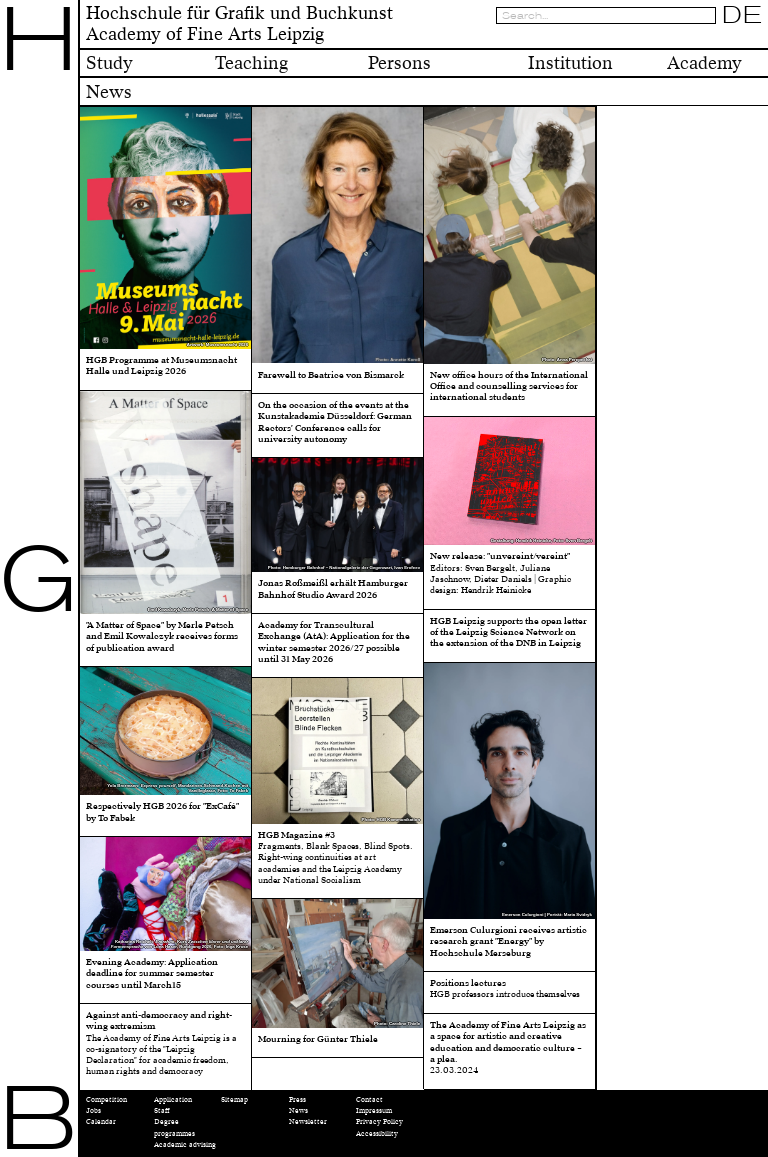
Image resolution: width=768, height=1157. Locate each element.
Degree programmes (174, 1127)
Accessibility (377, 1133)
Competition (106, 1099)
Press (297, 1099)
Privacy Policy (379, 1121)
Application (173, 1099)
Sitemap (234, 1099)
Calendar (101, 1121)
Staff (162, 1110)
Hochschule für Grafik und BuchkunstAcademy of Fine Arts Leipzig (239, 24)
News (298, 1110)
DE (742, 15)
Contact (369, 1099)
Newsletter (308, 1121)
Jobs (93, 1110)
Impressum (374, 1110)
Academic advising (185, 1144)
